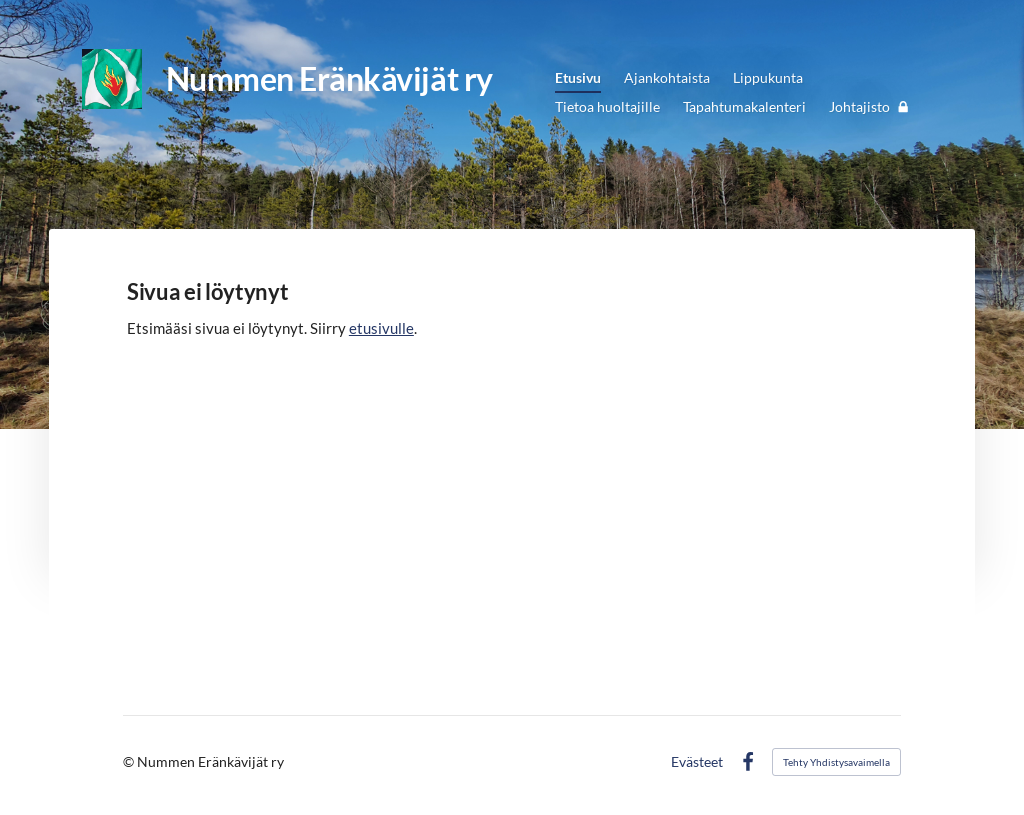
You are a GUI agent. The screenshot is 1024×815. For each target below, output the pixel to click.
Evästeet (697, 762)
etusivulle (381, 328)
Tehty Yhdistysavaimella (836, 762)
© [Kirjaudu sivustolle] (130, 761)
